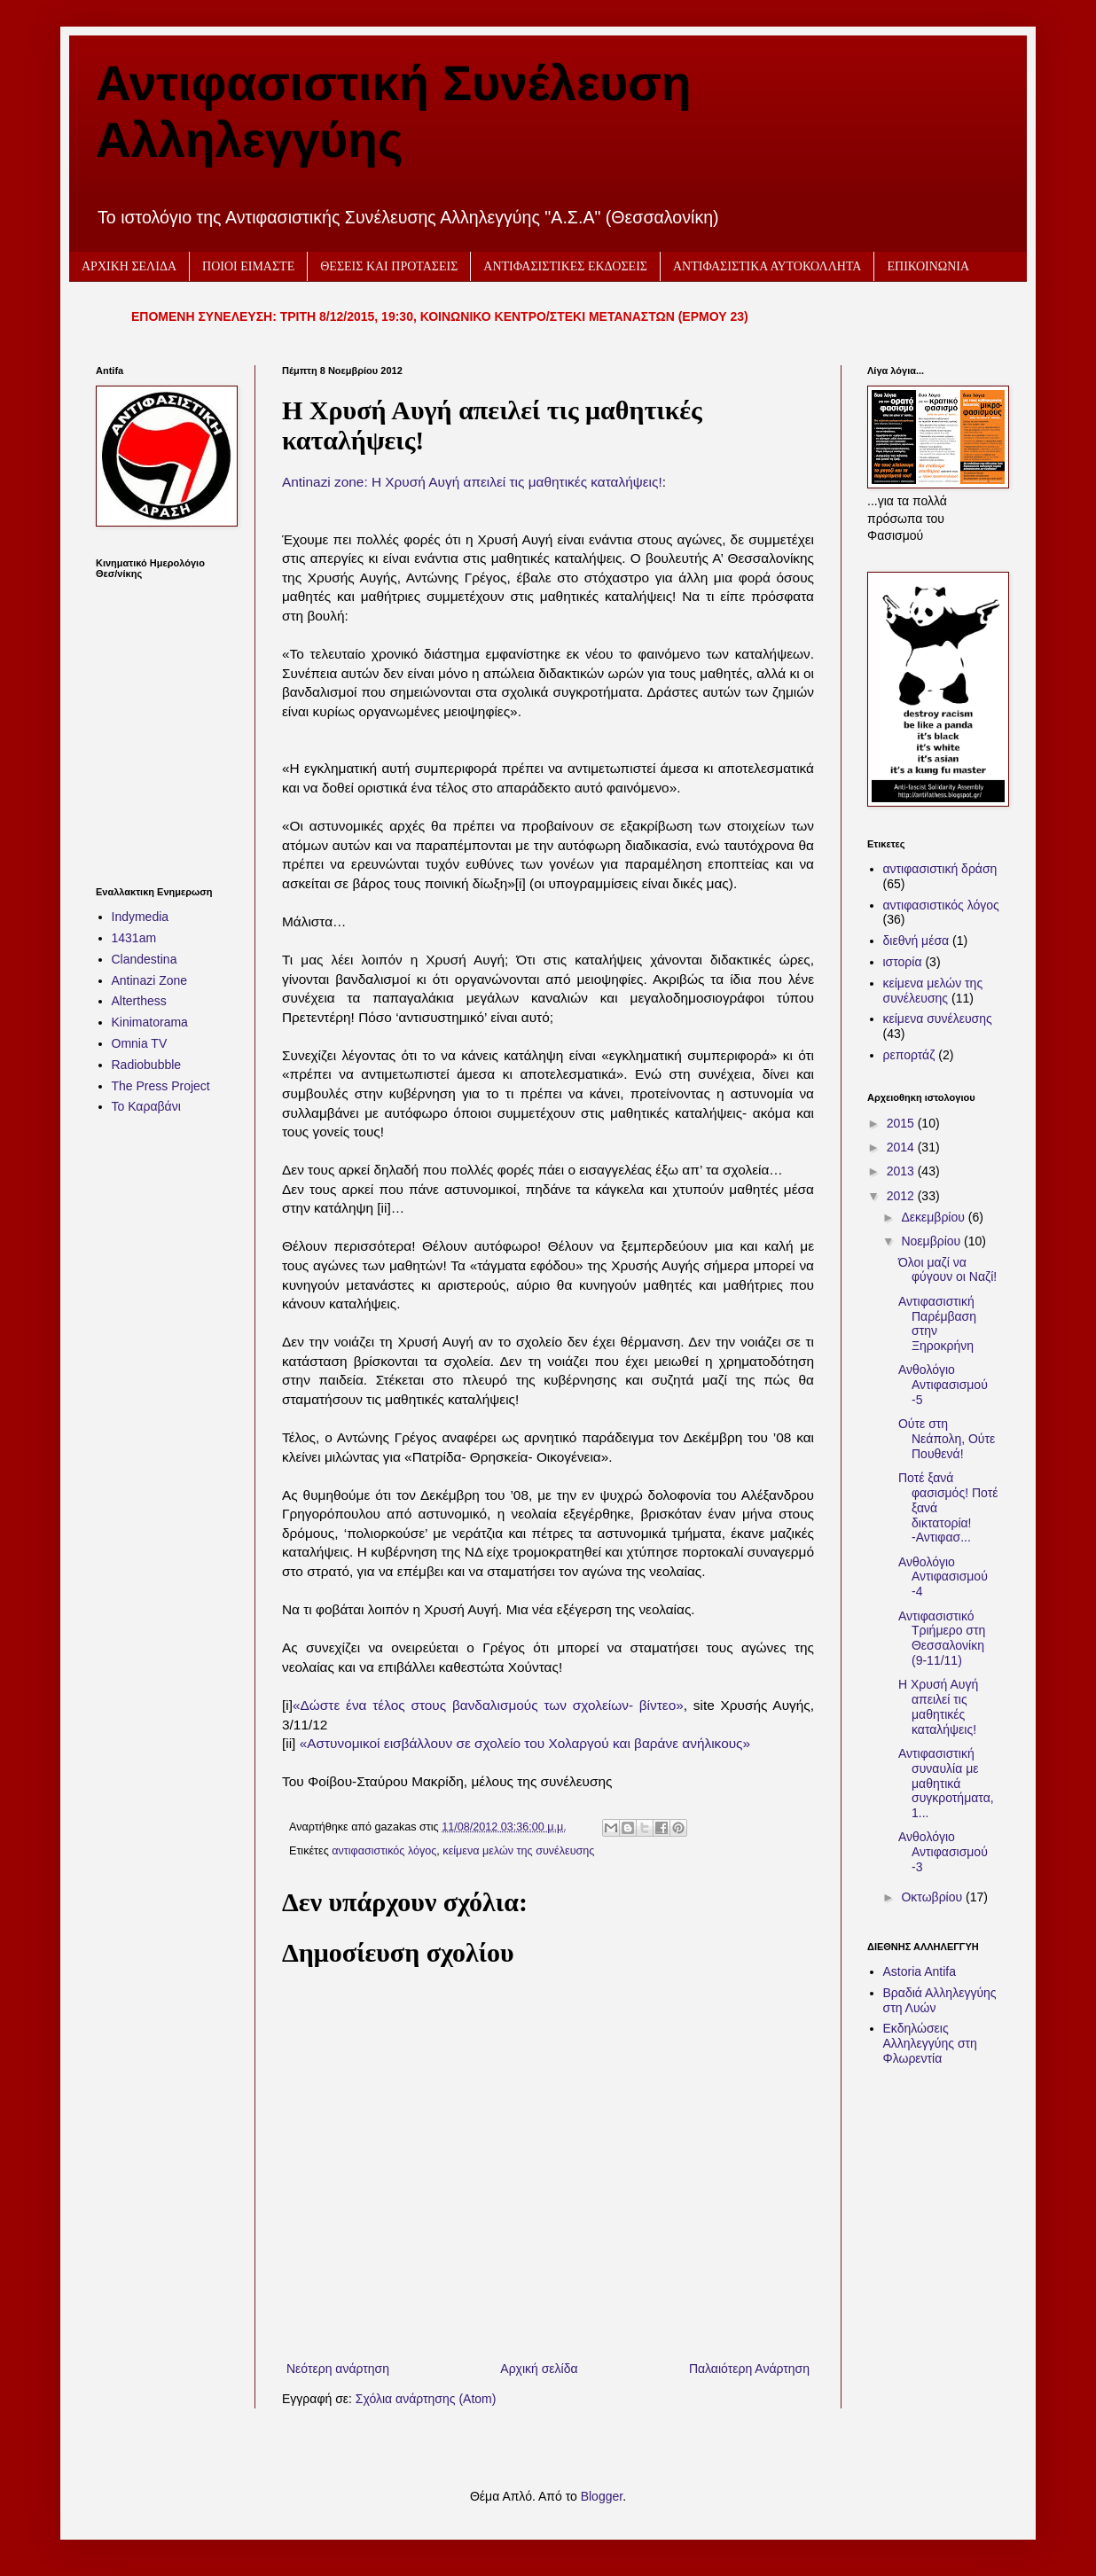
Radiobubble (147, 1065)
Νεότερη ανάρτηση (337, 2368)
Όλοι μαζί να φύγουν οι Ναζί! (947, 1269)
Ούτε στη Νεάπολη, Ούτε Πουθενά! (946, 1439)
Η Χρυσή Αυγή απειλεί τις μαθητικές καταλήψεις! (938, 1706)
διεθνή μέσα (916, 940)
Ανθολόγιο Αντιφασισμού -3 (943, 1852)
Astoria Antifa (920, 1971)
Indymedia (140, 916)
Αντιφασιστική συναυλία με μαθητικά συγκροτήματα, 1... (946, 1783)
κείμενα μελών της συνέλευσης (518, 1851)
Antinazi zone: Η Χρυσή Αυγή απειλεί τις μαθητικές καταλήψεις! (472, 481)
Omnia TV (140, 1043)
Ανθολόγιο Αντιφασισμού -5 (943, 1384)
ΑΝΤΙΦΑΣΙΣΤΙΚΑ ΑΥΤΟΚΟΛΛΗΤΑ (767, 266)
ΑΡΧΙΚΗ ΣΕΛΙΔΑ (129, 266)
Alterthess (139, 1001)
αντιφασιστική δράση (940, 869)
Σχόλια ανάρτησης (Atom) (426, 2399)
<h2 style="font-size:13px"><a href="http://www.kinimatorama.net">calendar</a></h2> (162, 722)
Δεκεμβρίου (934, 1217)
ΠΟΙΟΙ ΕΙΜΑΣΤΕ (248, 266)
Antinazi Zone (150, 980)
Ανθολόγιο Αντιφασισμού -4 (943, 1577)
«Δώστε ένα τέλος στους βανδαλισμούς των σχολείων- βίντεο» (488, 1705)
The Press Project (161, 1086)
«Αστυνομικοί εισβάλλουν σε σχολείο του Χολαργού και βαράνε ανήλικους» (527, 1743)
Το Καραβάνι (146, 1106)
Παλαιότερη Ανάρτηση (749, 2368)
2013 (902, 1171)
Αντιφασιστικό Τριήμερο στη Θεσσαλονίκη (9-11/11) (941, 1638)
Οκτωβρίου (933, 1897)
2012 (902, 1196)
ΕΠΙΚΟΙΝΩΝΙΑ (928, 266)
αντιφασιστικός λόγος (384, 1851)
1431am (134, 938)
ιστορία (902, 962)
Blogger (601, 2496)
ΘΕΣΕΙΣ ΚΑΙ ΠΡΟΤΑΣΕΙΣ (389, 266)
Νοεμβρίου (932, 1241)
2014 (902, 1147)
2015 (902, 1123)
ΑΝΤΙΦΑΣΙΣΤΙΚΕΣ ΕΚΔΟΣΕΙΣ (565, 266)
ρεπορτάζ (909, 1055)
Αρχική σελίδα (538, 2368)
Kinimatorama (150, 1022)
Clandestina (144, 959)
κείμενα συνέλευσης (937, 1018)
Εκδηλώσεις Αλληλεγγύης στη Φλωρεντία (930, 2043)
